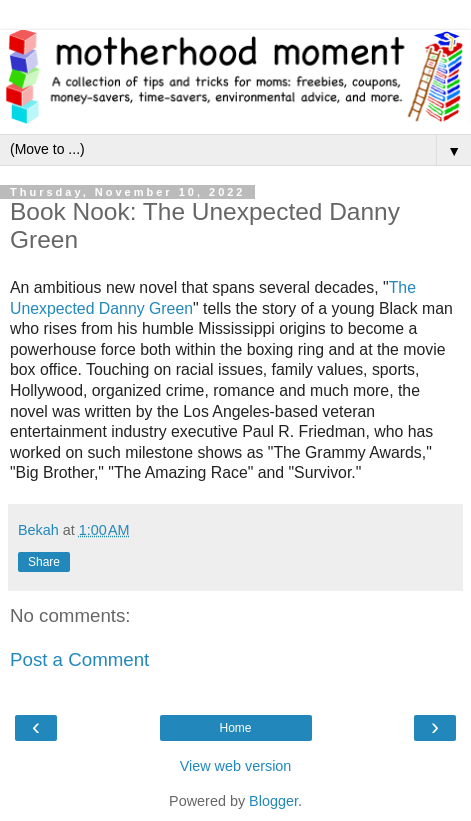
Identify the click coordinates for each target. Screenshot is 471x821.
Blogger (273, 801)
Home (235, 728)
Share (44, 562)
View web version (236, 766)
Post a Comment (79, 659)
